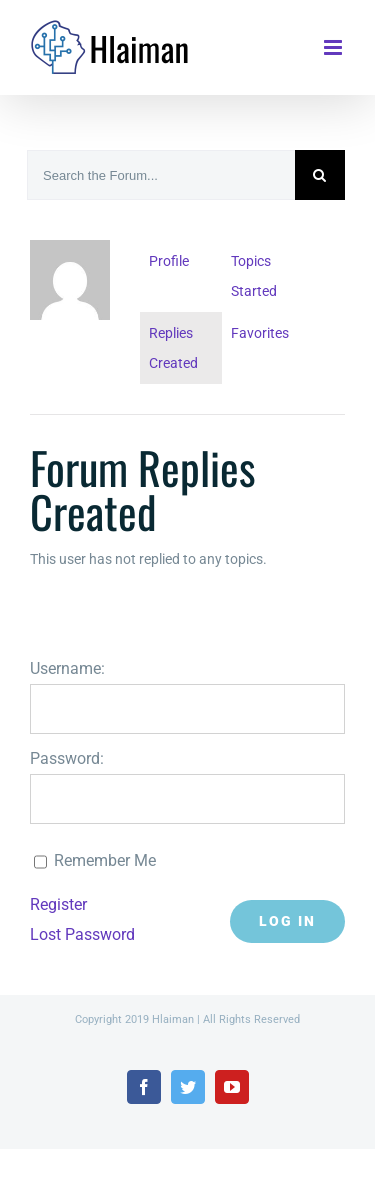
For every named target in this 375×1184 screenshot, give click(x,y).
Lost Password (82, 934)
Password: (67, 758)
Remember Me (105, 860)
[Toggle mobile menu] (334, 47)
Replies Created (173, 348)
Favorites (260, 333)
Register (58, 904)
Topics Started (254, 276)
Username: (67, 668)
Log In (287, 921)
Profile (169, 261)
